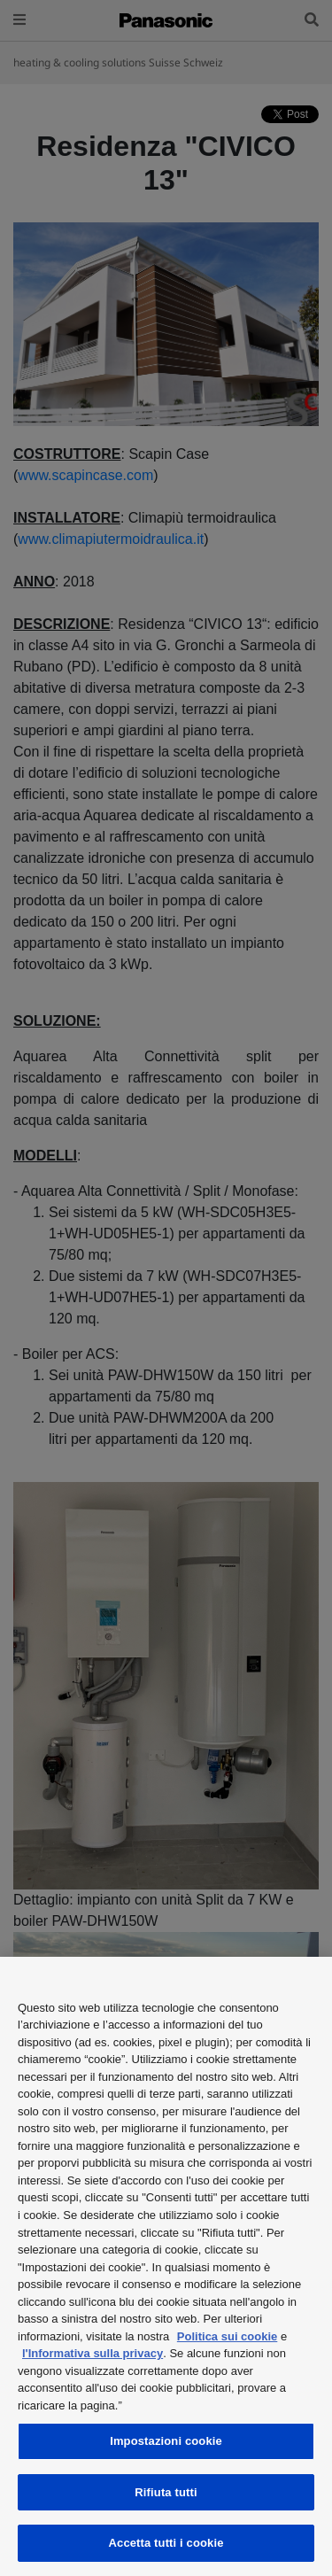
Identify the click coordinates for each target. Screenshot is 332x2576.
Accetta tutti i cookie (166, 2542)
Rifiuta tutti (166, 2492)
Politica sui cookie (227, 2336)
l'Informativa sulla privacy (92, 2353)
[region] (166, 2266)
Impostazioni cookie (166, 2441)
